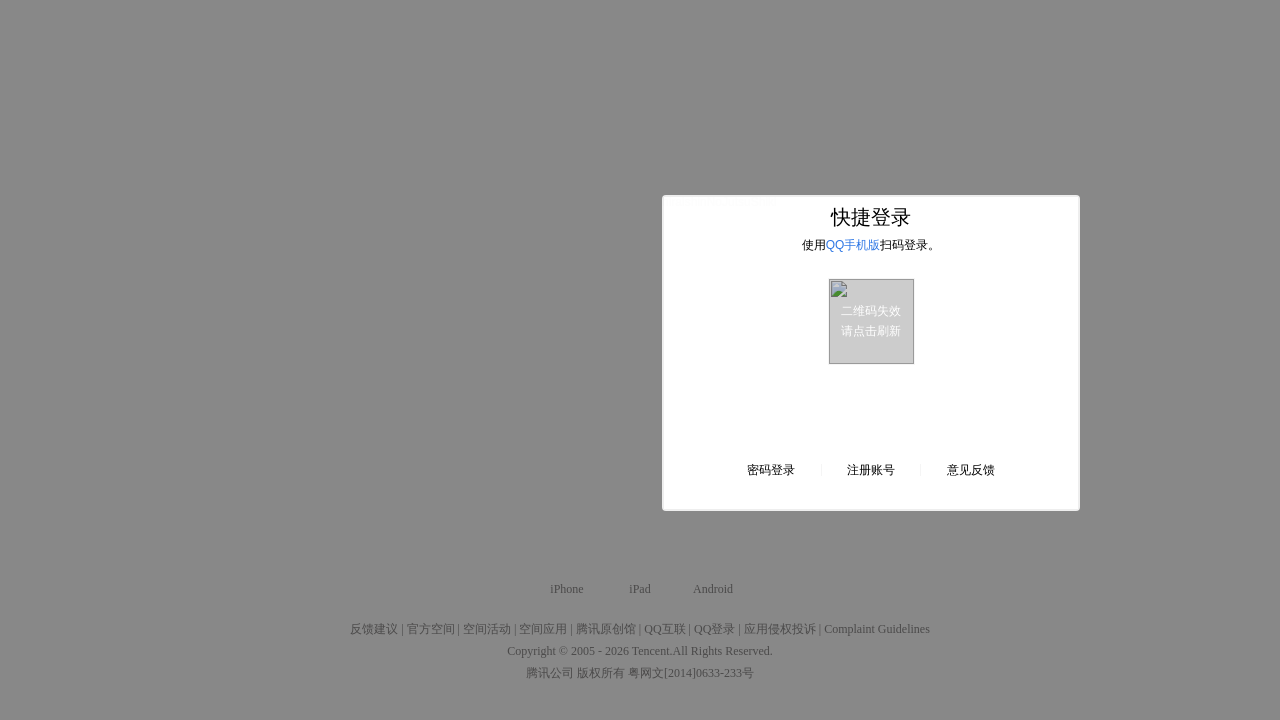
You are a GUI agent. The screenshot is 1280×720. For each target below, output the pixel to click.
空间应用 (543, 629)
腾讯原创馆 (606, 629)
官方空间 (431, 629)
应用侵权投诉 (780, 629)
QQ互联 (664, 629)
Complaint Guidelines (877, 629)
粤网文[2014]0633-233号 (691, 673)
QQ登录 (714, 629)
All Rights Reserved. (723, 651)
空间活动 (487, 629)
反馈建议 (374, 629)
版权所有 (601, 673)
